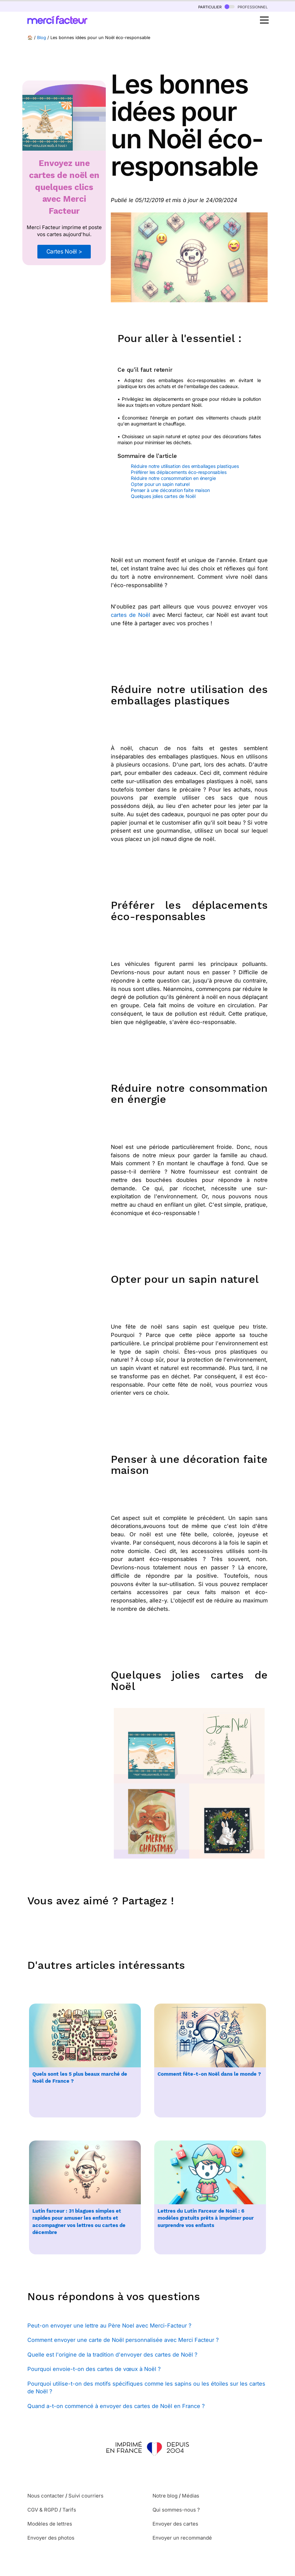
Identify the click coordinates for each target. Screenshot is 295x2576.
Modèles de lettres (49, 2524)
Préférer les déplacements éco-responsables (179, 472)
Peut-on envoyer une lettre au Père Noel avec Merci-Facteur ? (109, 2325)
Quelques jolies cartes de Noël (164, 496)
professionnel (246, 6)
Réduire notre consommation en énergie (173, 478)
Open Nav (266, 16)
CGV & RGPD (42, 2510)
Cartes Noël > (64, 251)
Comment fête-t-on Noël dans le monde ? (209, 2074)
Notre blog (165, 2496)
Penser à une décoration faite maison (170, 490)
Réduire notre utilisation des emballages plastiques (185, 466)
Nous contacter (45, 2496)
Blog (41, 37)
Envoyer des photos (50, 2538)
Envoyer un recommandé (182, 2538)
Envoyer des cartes (175, 2524)
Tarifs (69, 2510)
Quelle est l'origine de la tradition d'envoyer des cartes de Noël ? (112, 2354)
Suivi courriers (85, 2496)
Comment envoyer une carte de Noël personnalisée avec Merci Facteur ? (123, 2340)
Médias (190, 2496)
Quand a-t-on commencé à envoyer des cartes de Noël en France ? (116, 2406)
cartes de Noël (130, 615)
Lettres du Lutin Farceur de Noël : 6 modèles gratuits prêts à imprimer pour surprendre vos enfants (206, 2218)
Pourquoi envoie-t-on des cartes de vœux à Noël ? (94, 2369)
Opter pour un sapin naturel (160, 484)
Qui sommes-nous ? (176, 2510)
